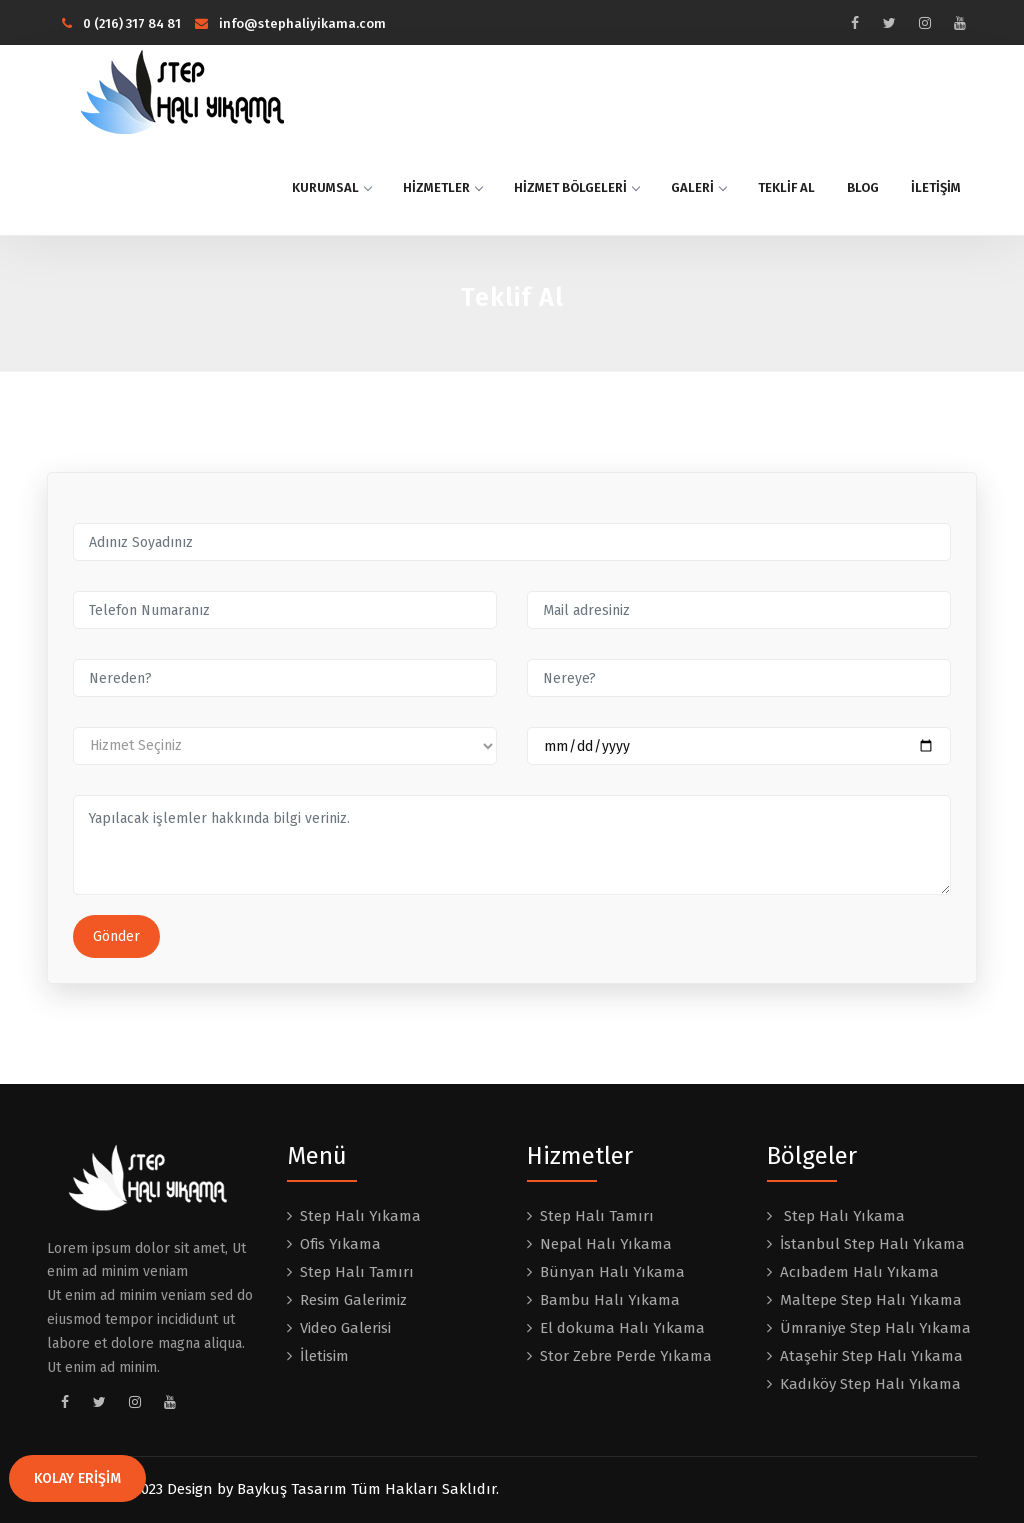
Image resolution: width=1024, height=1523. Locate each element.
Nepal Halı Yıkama (606, 1244)
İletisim (324, 1356)
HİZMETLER (442, 187)
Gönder (116, 936)
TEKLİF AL (786, 187)
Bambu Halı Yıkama (610, 1300)
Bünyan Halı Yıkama (612, 1272)
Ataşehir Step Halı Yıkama (871, 1356)
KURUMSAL (331, 187)
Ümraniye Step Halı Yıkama (875, 1328)
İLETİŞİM (936, 187)
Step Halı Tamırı (357, 1272)
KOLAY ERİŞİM (77, 1478)
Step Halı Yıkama (360, 1216)
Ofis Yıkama (340, 1244)
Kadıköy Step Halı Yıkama (870, 1384)
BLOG (863, 187)
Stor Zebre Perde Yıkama (626, 1356)
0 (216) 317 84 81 (121, 23)
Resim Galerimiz (353, 1300)
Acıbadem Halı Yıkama (859, 1272)
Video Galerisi (345, 1328)
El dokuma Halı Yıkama (622, 1328)
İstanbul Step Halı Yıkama (872, 1244)
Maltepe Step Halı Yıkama (871, 1300)
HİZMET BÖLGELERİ (576, 187)
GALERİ (698, 187)
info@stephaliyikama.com (290, 23)
